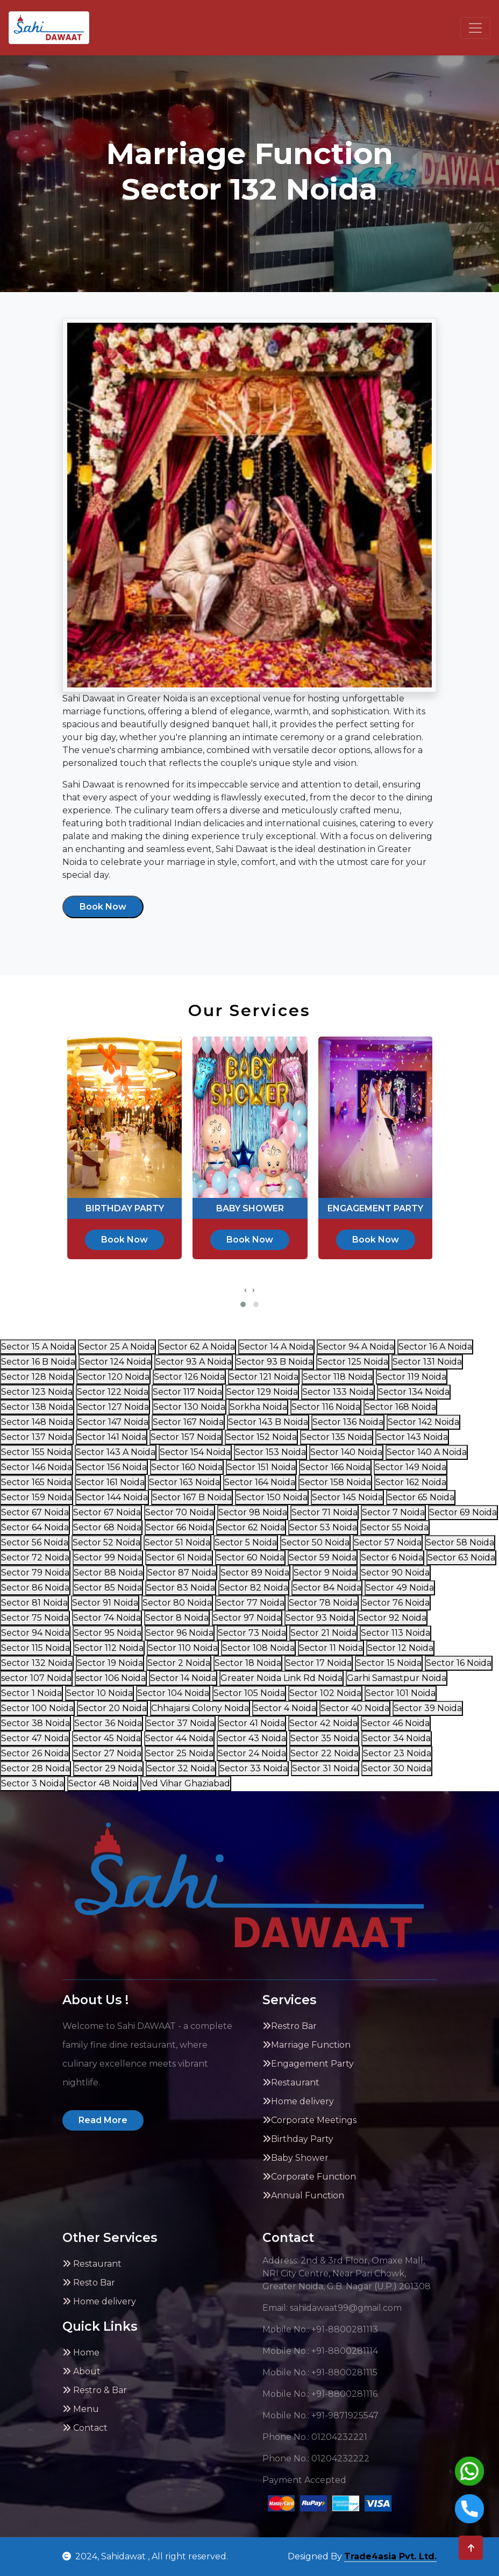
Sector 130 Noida (189, 1407)
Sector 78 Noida (323, 1603)
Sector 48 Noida (102, 1783)
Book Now (103, 907)
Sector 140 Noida (346, 1452)
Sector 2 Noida (178, 1663)
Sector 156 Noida (111, 1467)
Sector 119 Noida (411, 1377)
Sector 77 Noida (250, 1603)
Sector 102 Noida (325, 1693)
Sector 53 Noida (323, 1527)
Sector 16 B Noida (38, 1362)
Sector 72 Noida (35, 1557)
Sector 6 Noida (392, 1557)
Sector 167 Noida (188, 1422)
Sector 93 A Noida (193, 1362)
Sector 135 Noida (336, 1437)
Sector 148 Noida (37, 1422)
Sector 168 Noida (400, 1407)
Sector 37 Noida (180, 1723)
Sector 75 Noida (35, 1618)
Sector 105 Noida (249, 1693)
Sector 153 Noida (270, 1452)
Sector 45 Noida (107, 1738)
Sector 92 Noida (392, 1618)
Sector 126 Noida (189, 1377)
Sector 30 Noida (396, 1768)
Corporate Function (309, 2176)
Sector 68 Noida (107, 1527)
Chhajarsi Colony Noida (200, 1708)
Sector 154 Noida (195, 1452)
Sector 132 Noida (37, 1663)
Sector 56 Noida (34, 1542)
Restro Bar (289, 2026)
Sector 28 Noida (35, 1768)
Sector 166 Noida (335, 1467)
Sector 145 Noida (347, 1497)
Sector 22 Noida (324, 1753)
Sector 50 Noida (315, 1542)
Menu (80, 2409)
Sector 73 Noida (252, 1633)
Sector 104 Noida (173, 1693)
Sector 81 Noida (34, 1603)
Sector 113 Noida (395, 1633)
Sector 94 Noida (35, 1633)
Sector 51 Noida (177, 1542)
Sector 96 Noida (179, 1633)
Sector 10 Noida (99, 1693)
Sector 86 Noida (35, 1587)
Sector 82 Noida (253, 1587)
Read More (103, 2120)
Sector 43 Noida (252, 1738)
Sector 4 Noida (284, 1708)
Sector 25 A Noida (117, 1347)
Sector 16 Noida (458, 1663)
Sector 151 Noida (261, 1467)
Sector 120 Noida (113, 1377)
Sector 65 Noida (420, 1497)
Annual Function (303, 2195)
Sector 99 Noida (108, 1557)
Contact (85, 2428)
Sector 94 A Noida (356, 1347)
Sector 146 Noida (36, 1467)
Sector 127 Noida (113, 1407)
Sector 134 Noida (414, 1392)
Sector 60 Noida (250, 1557)
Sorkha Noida (258, 1407)
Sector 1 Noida (31, 1693)
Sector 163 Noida (184, 1482)
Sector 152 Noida (261, 1437)
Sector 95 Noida (107, 1633)
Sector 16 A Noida (435, 1347)
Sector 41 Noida (252, 1723)
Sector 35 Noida (324, 1738)
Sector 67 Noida (35, 1512)
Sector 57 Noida (388, 1542)
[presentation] (245, 1289)
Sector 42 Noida (323, 1723)
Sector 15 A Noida (38, 1347)
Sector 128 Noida (37, 1377)
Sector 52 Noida (106, 1542)
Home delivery (298, 2101)
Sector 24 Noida (252, 1753)
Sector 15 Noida (389, 1663)
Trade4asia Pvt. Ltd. (390, 2556)
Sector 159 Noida (36, 1497)
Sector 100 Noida (37, 1708)
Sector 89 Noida (254, 1572)
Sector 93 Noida (320, 1618)
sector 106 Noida (111, 1678)
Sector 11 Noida (331, 1648)
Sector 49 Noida (400, 1587)
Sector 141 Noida (111, 1437)
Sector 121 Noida (263, 1377)
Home (80, 2352)
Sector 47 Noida (35, 1738)
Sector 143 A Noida (115, 1452)
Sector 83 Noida (180, 1587)
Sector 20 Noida (112, 1708)
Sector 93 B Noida (274, 1362)
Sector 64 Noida (35, 1527)
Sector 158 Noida (335, 1482)
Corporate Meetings (309, 2120)
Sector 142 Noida (423, 1422)
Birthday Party (297, 2139)
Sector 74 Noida (107, 1618)
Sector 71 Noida (324, 1512)
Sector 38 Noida (35, 1723)
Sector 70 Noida (179, 1512)
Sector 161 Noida (110, 1482)
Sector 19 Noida (110, 1663)
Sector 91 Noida (105, 1603)
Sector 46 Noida (396, 1723)
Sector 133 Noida (338, 1392)
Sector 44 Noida (179, 1738)
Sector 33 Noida (253, 1768)
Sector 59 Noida (323, 1557)
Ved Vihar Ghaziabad (185, 1783)
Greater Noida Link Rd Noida (281, 1678)
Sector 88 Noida (108, 1572)
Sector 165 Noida (36, 1482)
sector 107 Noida (36, 1678)
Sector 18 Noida (248, 1663)
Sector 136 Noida (347, 1422)
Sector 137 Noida (37, 1437)
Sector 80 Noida (177, 1603)
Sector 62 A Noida (197, 1347)
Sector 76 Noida (396, 1603)
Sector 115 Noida (35, 1648)
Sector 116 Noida (325, 1407)
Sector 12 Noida (400, 1648)
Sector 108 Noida (258, 1648)
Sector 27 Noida (107, 1753)
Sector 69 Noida (463, 1512)
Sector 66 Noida (179, 1527)
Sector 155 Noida (36, 1452)
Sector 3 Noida (32, 1783)
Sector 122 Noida (112, 1392)
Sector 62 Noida (251, 1527)
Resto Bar (88, 2282)
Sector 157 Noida (186, 1437)
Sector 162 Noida (410, 1482)
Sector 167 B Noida (192, 1497)
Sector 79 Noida (35, 1572)
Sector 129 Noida (262, 1392)
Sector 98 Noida (252, 1512)
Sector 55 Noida (395, 1527)
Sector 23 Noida (397, 1753)
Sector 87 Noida (181, 1572)
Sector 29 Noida (108, 1768)
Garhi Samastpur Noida (396, 1678)
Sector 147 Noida (112, 1422)
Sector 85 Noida (108, 1587)
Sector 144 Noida (112, 1497)
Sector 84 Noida (327, 1587)
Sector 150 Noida (272, 1497)
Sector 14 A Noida (276, 1347)
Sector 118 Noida (338, 1377)
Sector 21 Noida (323, 1633)
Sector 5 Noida (246, 1542)
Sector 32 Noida (181, 1768)
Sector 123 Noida (37, 1392)
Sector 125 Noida (352, 1362)
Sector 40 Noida (354, 1708)
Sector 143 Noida (412, 1437)
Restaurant (290, 2082)
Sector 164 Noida (259, 1482)
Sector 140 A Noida (427, 1452)
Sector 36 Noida (108, 1723)
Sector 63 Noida (461, 1557)
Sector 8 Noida (177, 1618)
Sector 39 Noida (428, 1708)
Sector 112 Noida (109, 1648)
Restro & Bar (94, 2390)
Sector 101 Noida (401, 1693)
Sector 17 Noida (319, 1663)
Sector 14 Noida (183, 1678)
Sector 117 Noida (187, 1392)
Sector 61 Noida (179, 1557)
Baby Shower (295, 2158)
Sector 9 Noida (325, 1572)
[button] (243, 1304)
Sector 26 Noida (35, 1753)
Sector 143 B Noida (268, 1422)
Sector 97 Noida (247, 1618)
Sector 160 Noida (187, 1467)
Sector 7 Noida (393, 1512)
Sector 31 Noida (325, 1768)
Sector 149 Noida (410, 1467)
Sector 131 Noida (427, 1362)
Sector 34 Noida (396, 1738)
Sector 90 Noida (395, 1572)
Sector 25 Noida (179, 1753)
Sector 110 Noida (183, 1648)
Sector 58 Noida (460, 1542)
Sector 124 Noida (115, 1362)
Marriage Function (306, 2045)
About (81, 2371)
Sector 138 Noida (37, 1407)
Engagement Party (308, 2064)
